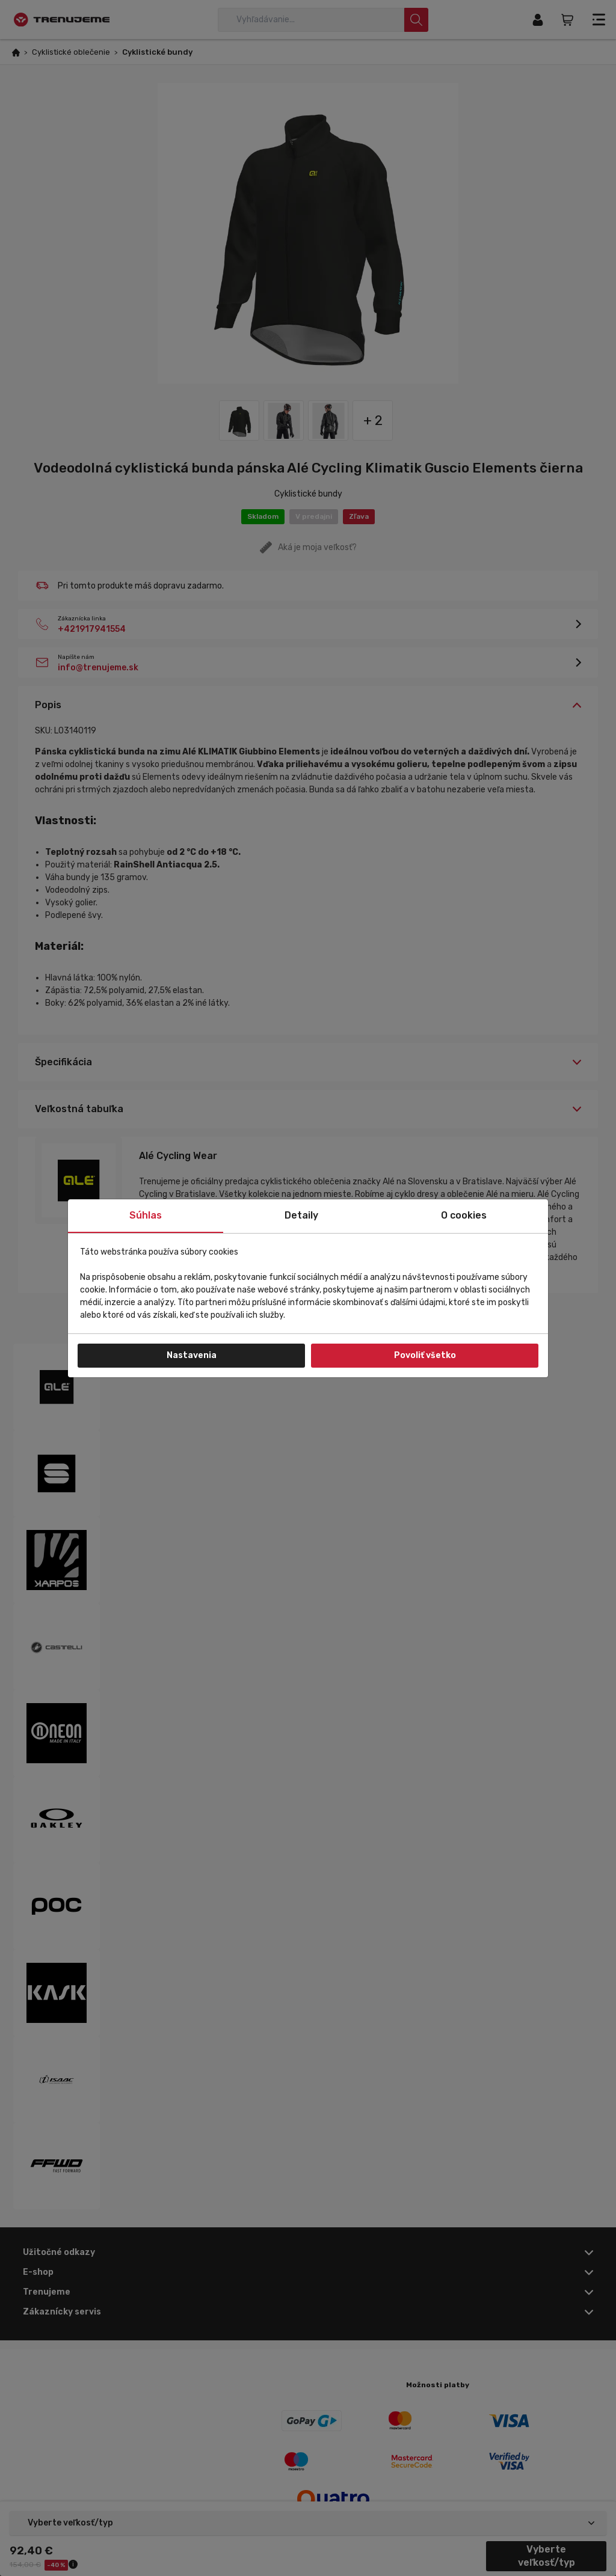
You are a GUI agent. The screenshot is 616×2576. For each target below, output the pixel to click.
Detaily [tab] (301, 1215)
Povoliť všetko (425, 1355)
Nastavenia (192, 1355)
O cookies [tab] (464, 1215)
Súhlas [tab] (145, 1215)
